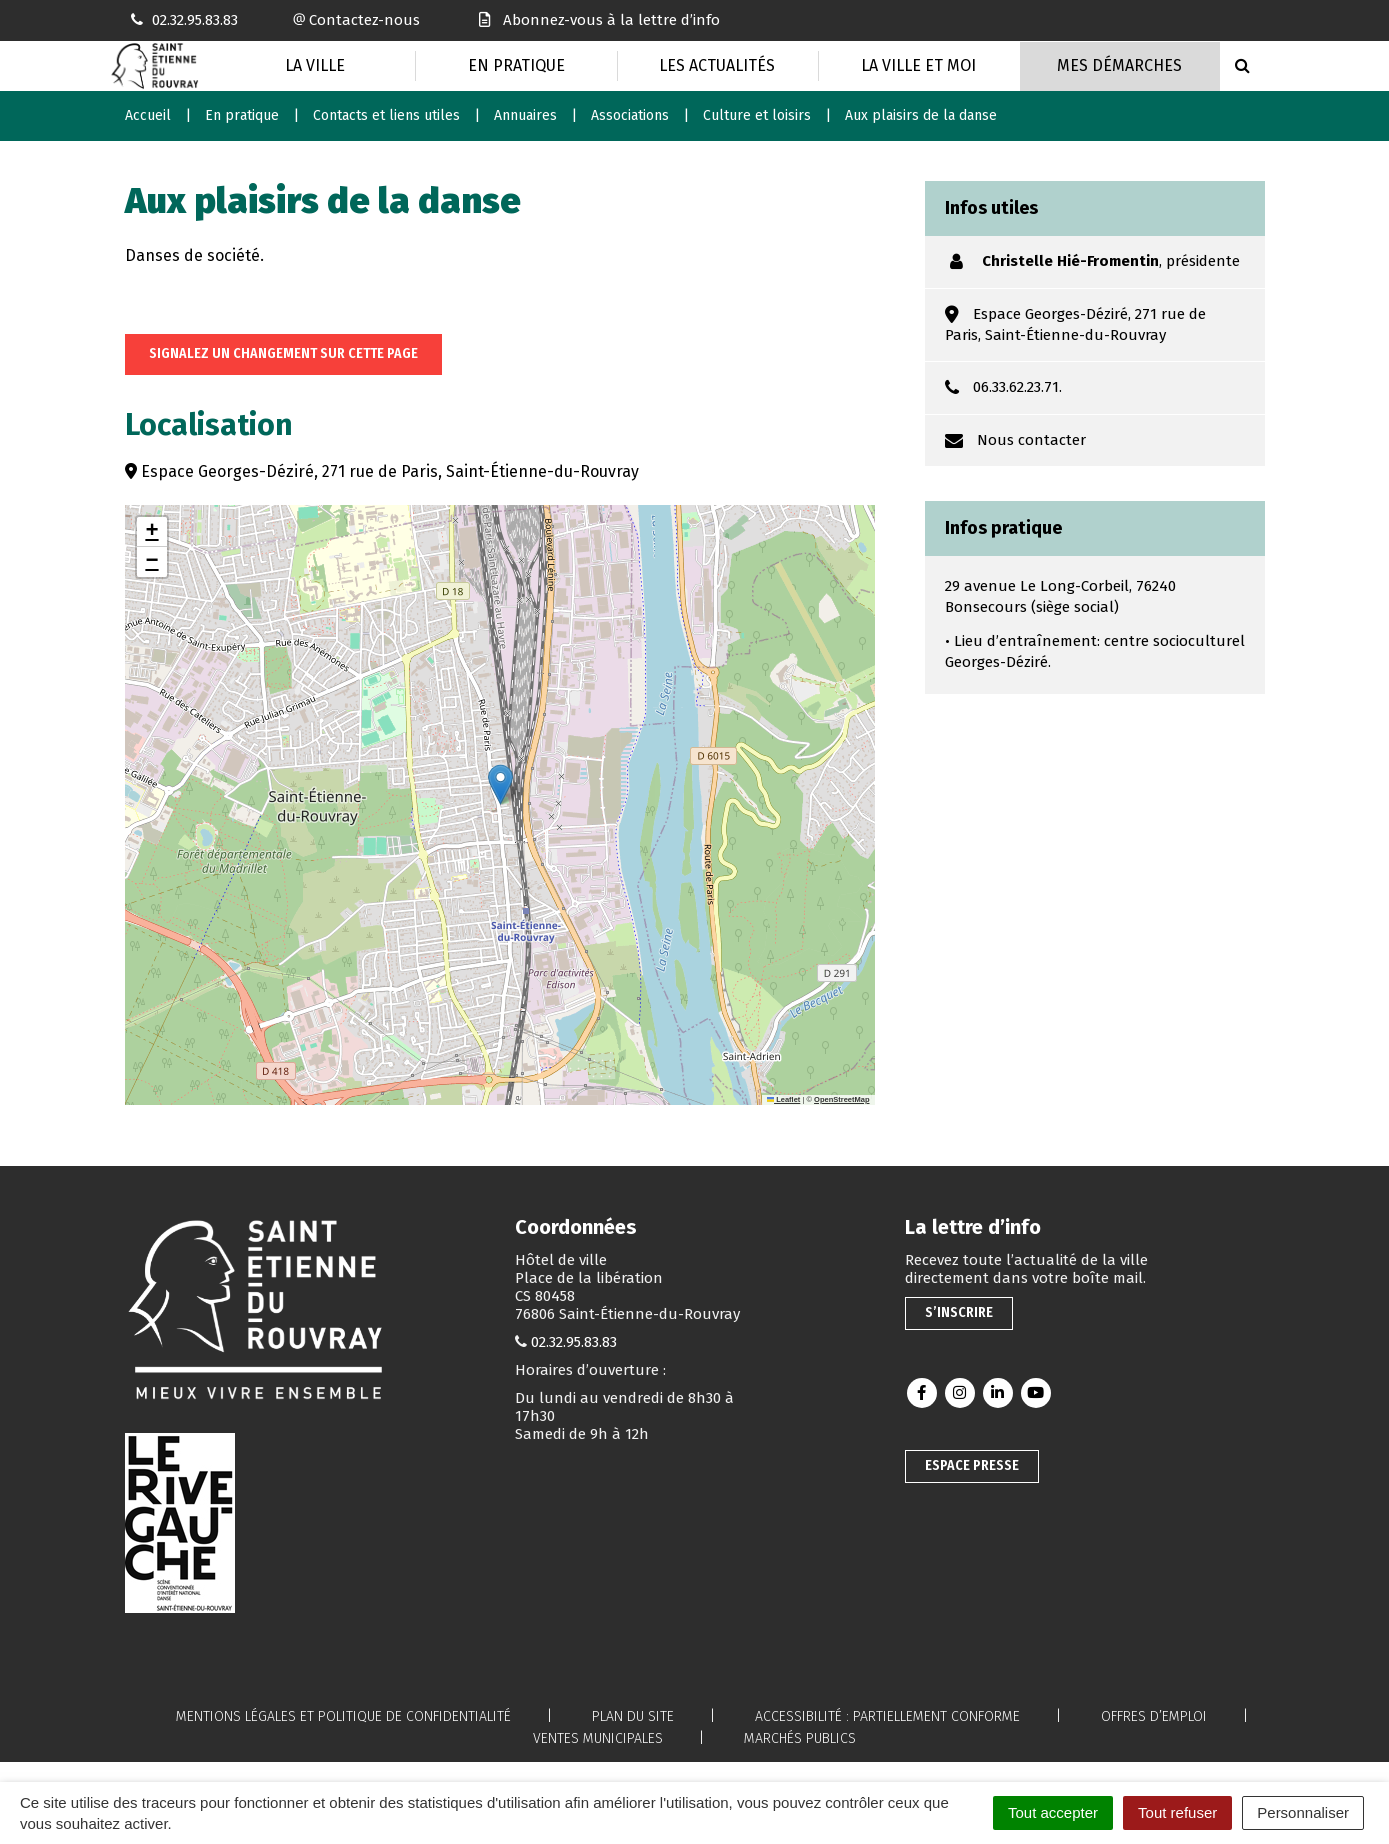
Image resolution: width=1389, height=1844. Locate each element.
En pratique (516, 65)
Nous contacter (1031, 440)
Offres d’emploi (1154, 1716)
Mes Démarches (1119, 65)
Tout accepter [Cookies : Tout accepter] (1053, 1812)
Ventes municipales (598, 1738)
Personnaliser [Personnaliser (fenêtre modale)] (1303, 1812)
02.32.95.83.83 (574, 1342)
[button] (500, 784)
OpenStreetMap (841, 1099)
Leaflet (784, 1099)
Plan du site (633, 1716)
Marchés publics (800, 1738)
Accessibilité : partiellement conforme (887, 1716)
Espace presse (972, 1465)
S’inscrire (959, 1312)
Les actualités (717, 65)
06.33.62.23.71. (1017, 387)
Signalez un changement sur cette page (283, 353)
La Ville (315, 65)
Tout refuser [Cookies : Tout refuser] (1177, 1812)
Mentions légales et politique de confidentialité (343, 1716)
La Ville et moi (918, 65)
